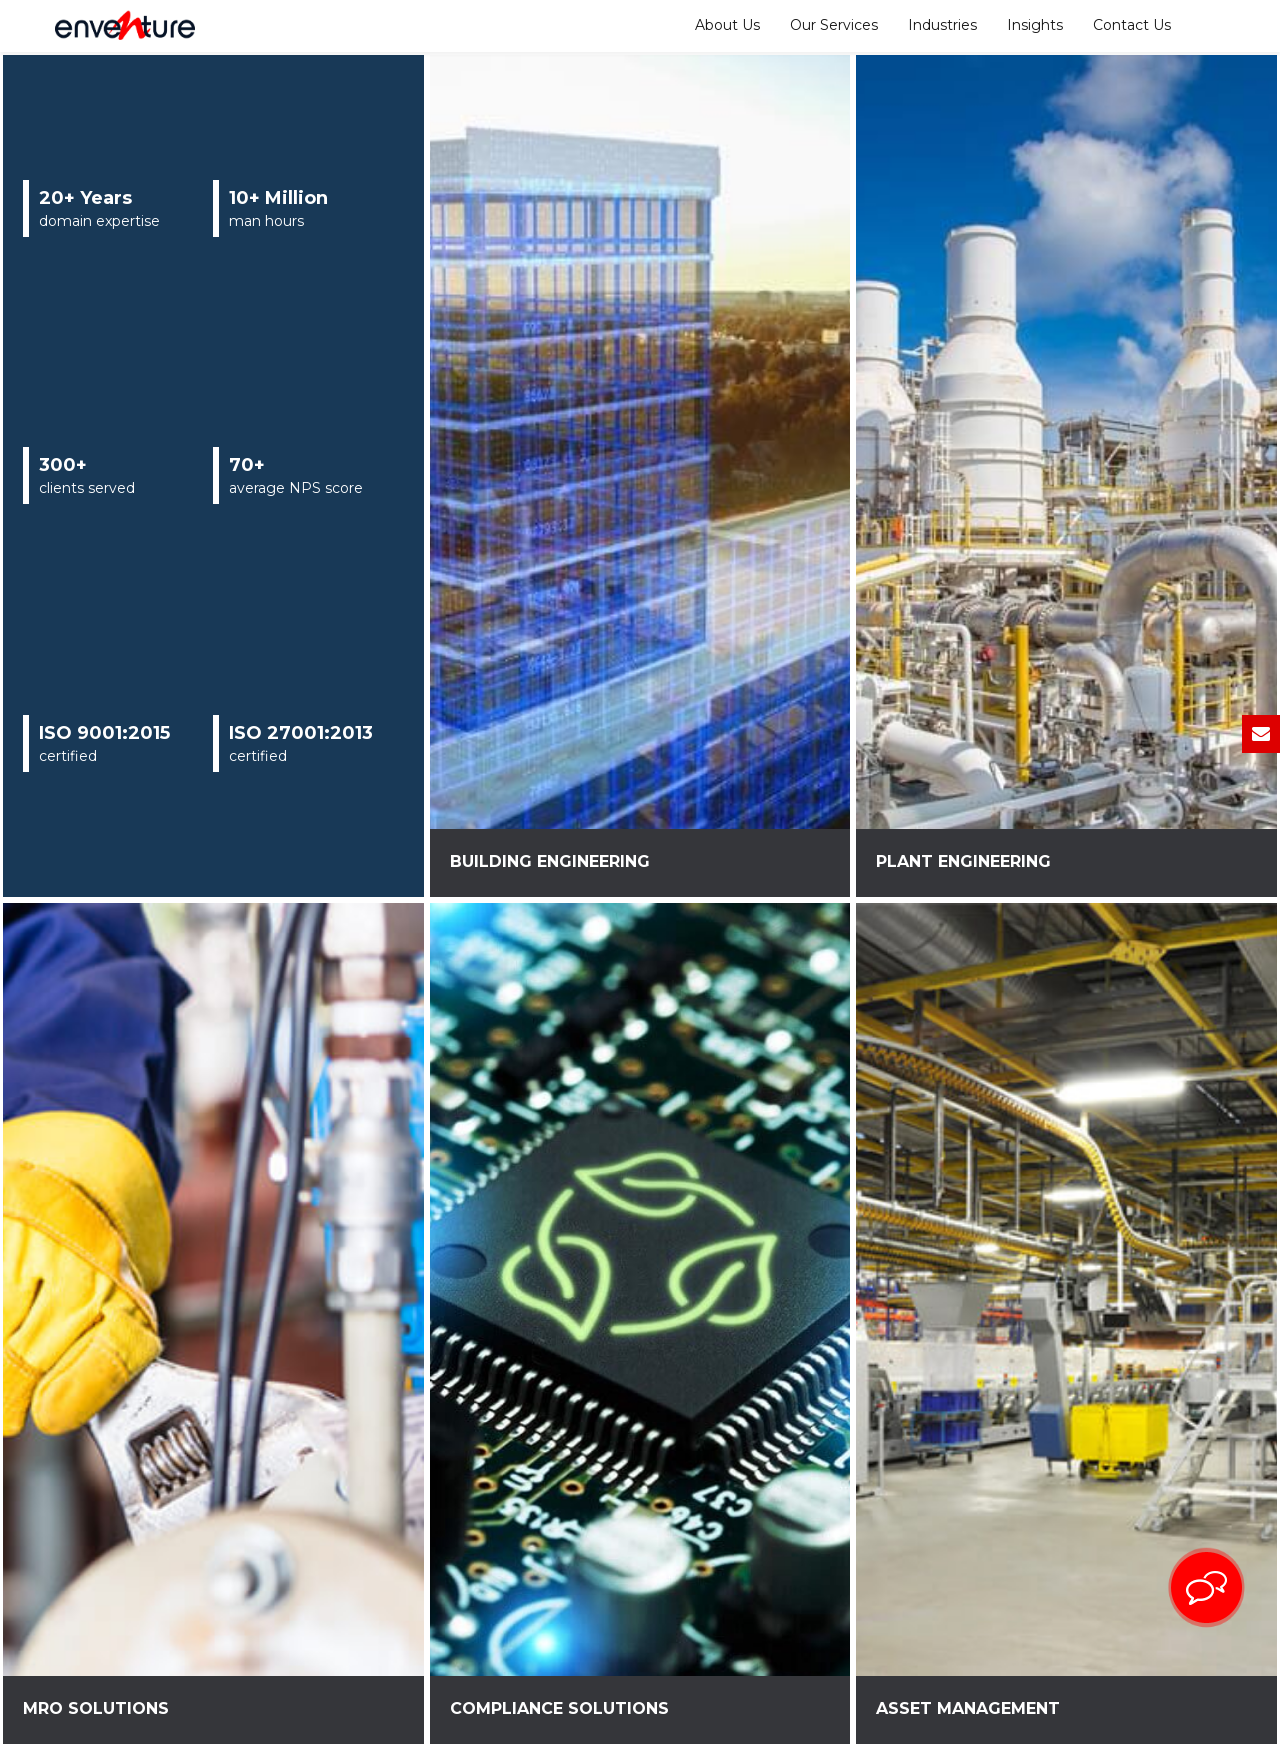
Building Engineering (550, 861)
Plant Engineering (963, 861)
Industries (942, 25)
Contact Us (1132, 25)
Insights (1035, 25)
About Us (727, 25)
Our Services (834, 25)
